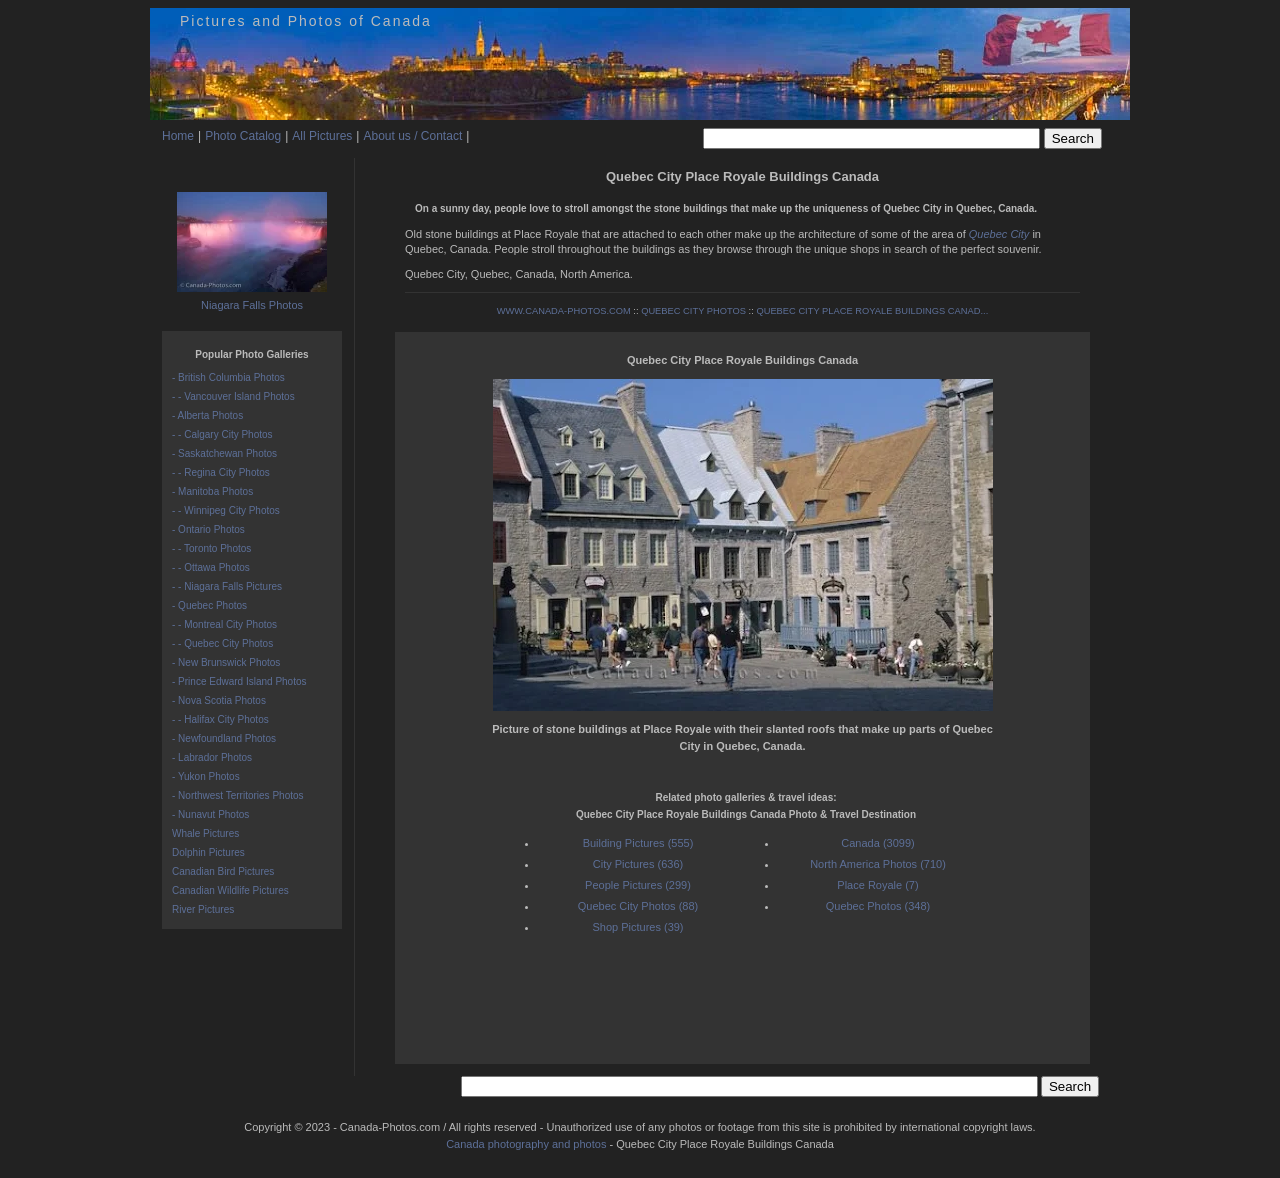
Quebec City (999, 234)
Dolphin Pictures (208, 852)
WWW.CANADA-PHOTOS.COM (564, 311)
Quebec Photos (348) (878, 906)
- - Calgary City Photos (222, 434)
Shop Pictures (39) (637, 927)
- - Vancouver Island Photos (233, 396)
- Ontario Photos (208, 529)
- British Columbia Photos (228, 377)
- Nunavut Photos (210, 814)
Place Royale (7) (877, 885)
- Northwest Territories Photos (238, 795)
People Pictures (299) (638, 885)
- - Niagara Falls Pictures (227, 586)
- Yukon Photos (206, 776)
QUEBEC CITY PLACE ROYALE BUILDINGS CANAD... (872, 311)
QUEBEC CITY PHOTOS (693, 311)
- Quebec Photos (209, 605)
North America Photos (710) (878, 864)
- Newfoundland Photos (224, 738)
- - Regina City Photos (221, 472)
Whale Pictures (205, 833)
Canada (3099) (877, 843)
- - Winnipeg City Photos (226, 510)
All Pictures (322, 136)
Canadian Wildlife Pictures (230, 890)
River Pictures (203, 909)
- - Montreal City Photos (224, 624)
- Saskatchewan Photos (224, 453)
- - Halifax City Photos (220, 719)
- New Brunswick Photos (226, 662)
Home (178, 136)
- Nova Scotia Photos (219, 700)
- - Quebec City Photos (222, 643)
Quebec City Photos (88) (638, 906)
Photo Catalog (243, 136)
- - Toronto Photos (211, 548)
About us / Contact (412, 136)
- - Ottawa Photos (211, 567)
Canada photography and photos (526, 1144)
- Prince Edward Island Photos (239, 681)
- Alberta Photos (207, 415)
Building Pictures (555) (638, 843)
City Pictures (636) (638, 864)
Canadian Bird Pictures (223, 871)
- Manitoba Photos (212, 491)
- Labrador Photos (212, 757)
